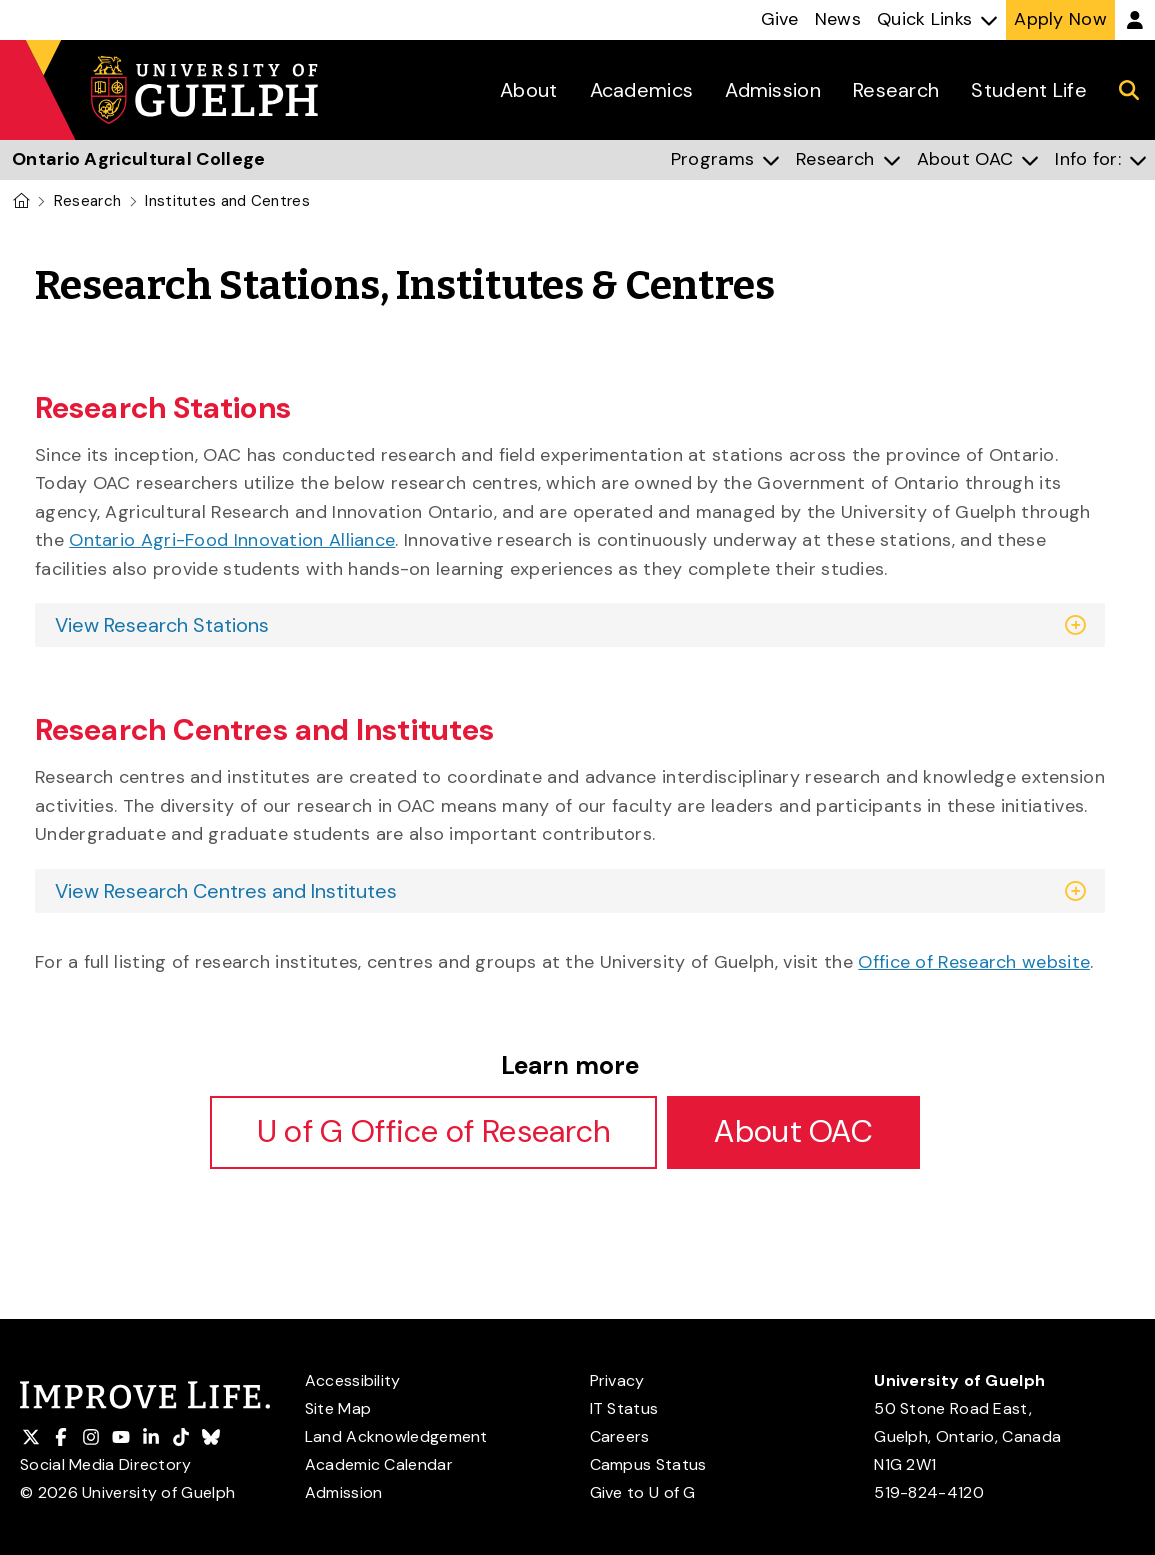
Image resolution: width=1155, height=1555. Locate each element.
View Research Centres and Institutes (226, 891)
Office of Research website (974, 962)
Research (87, 201)
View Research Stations (162, 625)
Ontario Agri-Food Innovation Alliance (232, 540)
